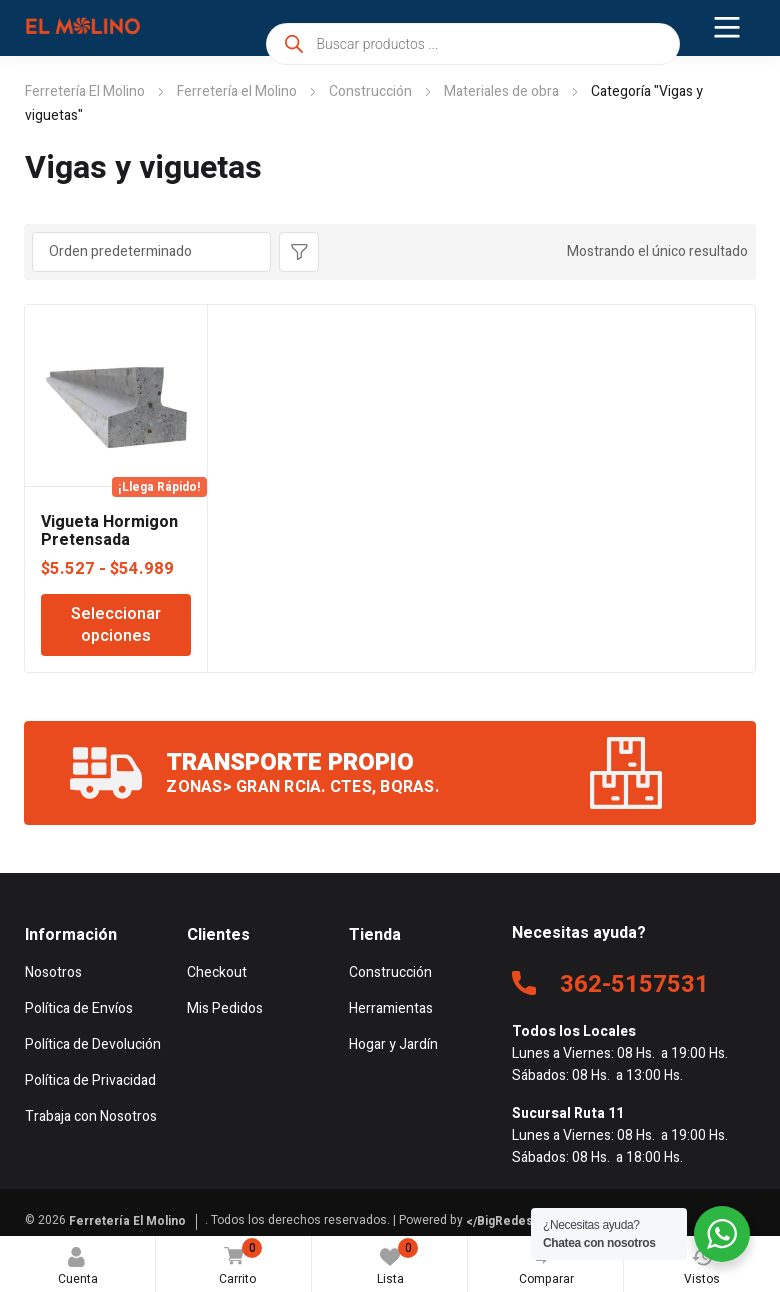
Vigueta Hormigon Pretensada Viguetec (109, 540)
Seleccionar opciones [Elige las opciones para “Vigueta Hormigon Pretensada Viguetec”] (116, 625)
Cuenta (78, 1267)
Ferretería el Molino (237, 91)
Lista (398, 1263)
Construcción (370, 91)
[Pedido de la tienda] (151, 252)
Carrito (236, 1263)
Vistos (702, 1267)
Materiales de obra (501, 91)
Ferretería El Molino (85, 91)
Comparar (547, 1263)
